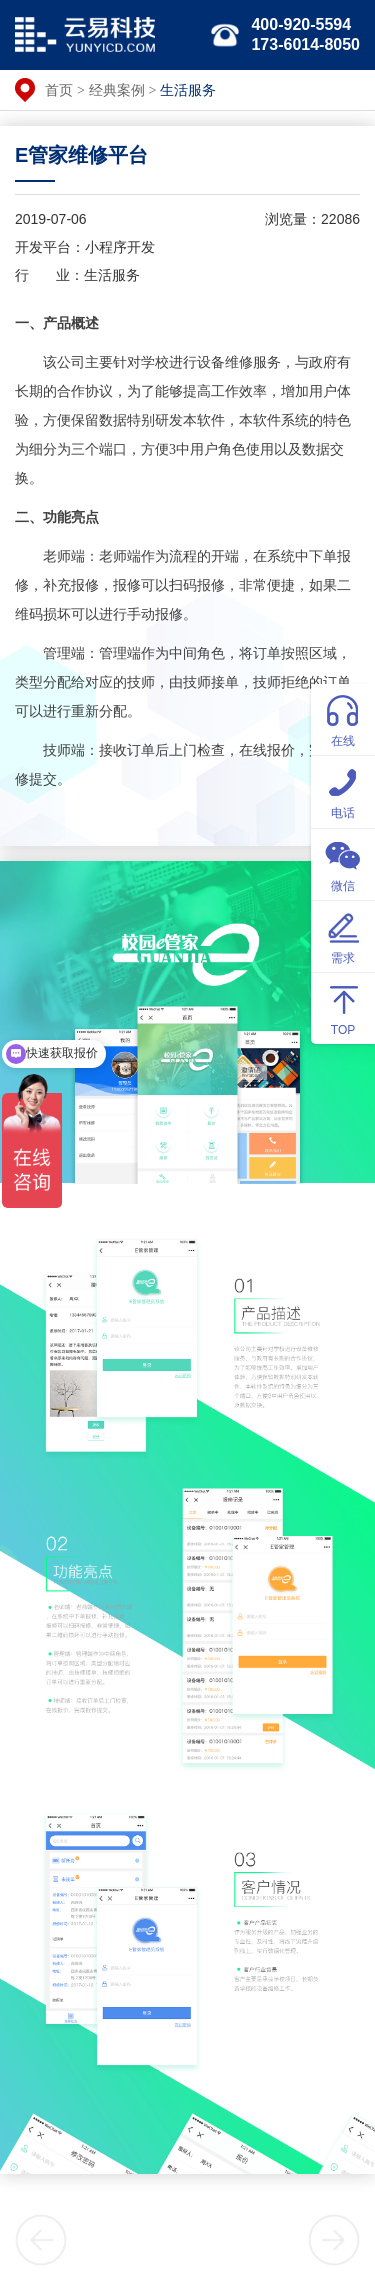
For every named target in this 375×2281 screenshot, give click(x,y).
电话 (343, 790)
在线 (343, 718)
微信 (343, 863)
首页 (59, 90)
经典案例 (117, 90)
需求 (343, 935)
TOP (343, 1007)
